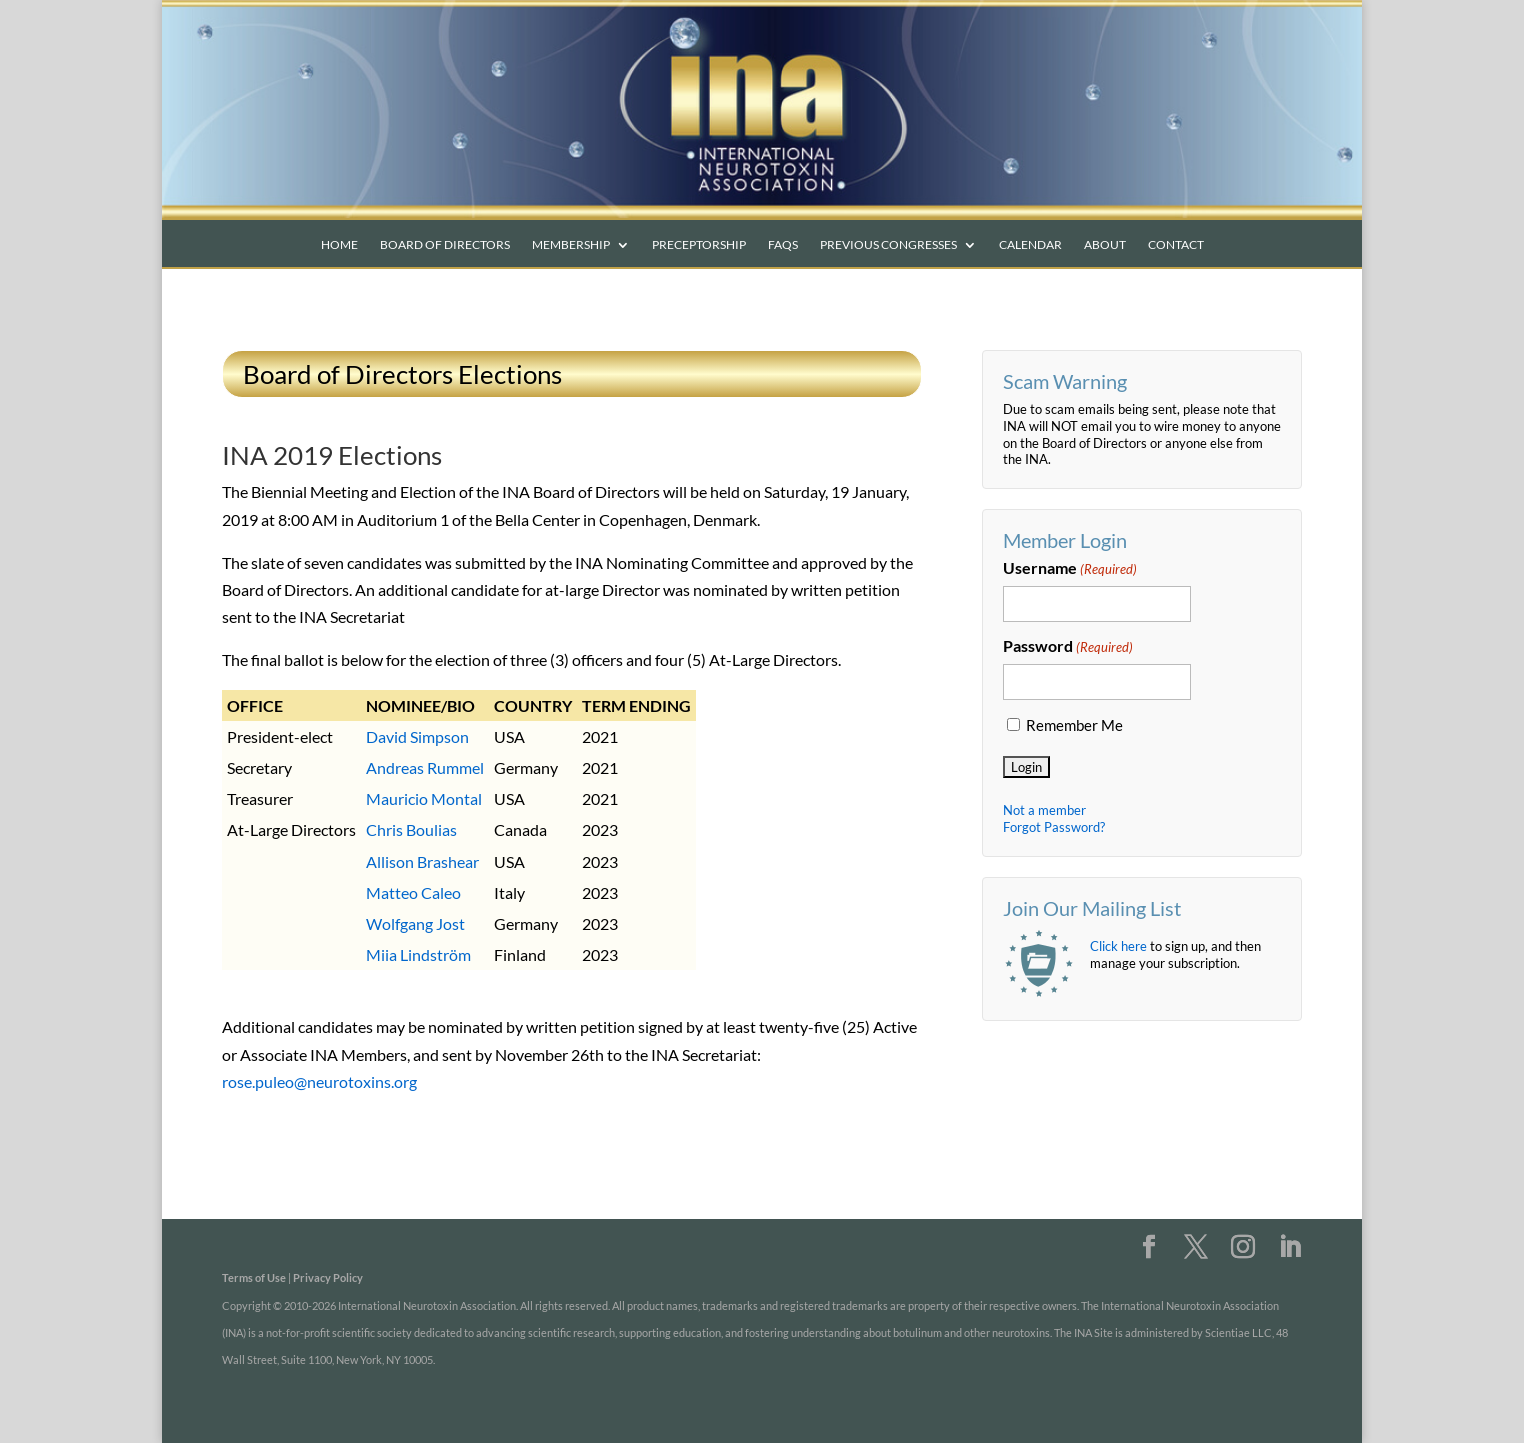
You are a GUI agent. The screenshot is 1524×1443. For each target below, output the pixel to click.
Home (339, 245)
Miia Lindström (418, 954)
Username (1070, 569)
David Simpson (417, 736)
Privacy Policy (328, 1277)
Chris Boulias (411, 829)
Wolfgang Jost (415, 923)
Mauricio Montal (424, 798)
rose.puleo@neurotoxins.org (319, 1081)
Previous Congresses (888, 245)
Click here (1118, 946)
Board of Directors (445, 245)
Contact (1176, 245)
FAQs (783, 245)
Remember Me (1074, 725)
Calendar (1030, 245)
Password (1068, 647)
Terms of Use (254, 1277)
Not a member (1044, 810)
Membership (571, 245)
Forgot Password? (1054, 827)
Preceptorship (699, 245)
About (1105, 245)
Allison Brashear (422, 861)
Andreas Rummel (425, 767)
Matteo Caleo (413, 892)
